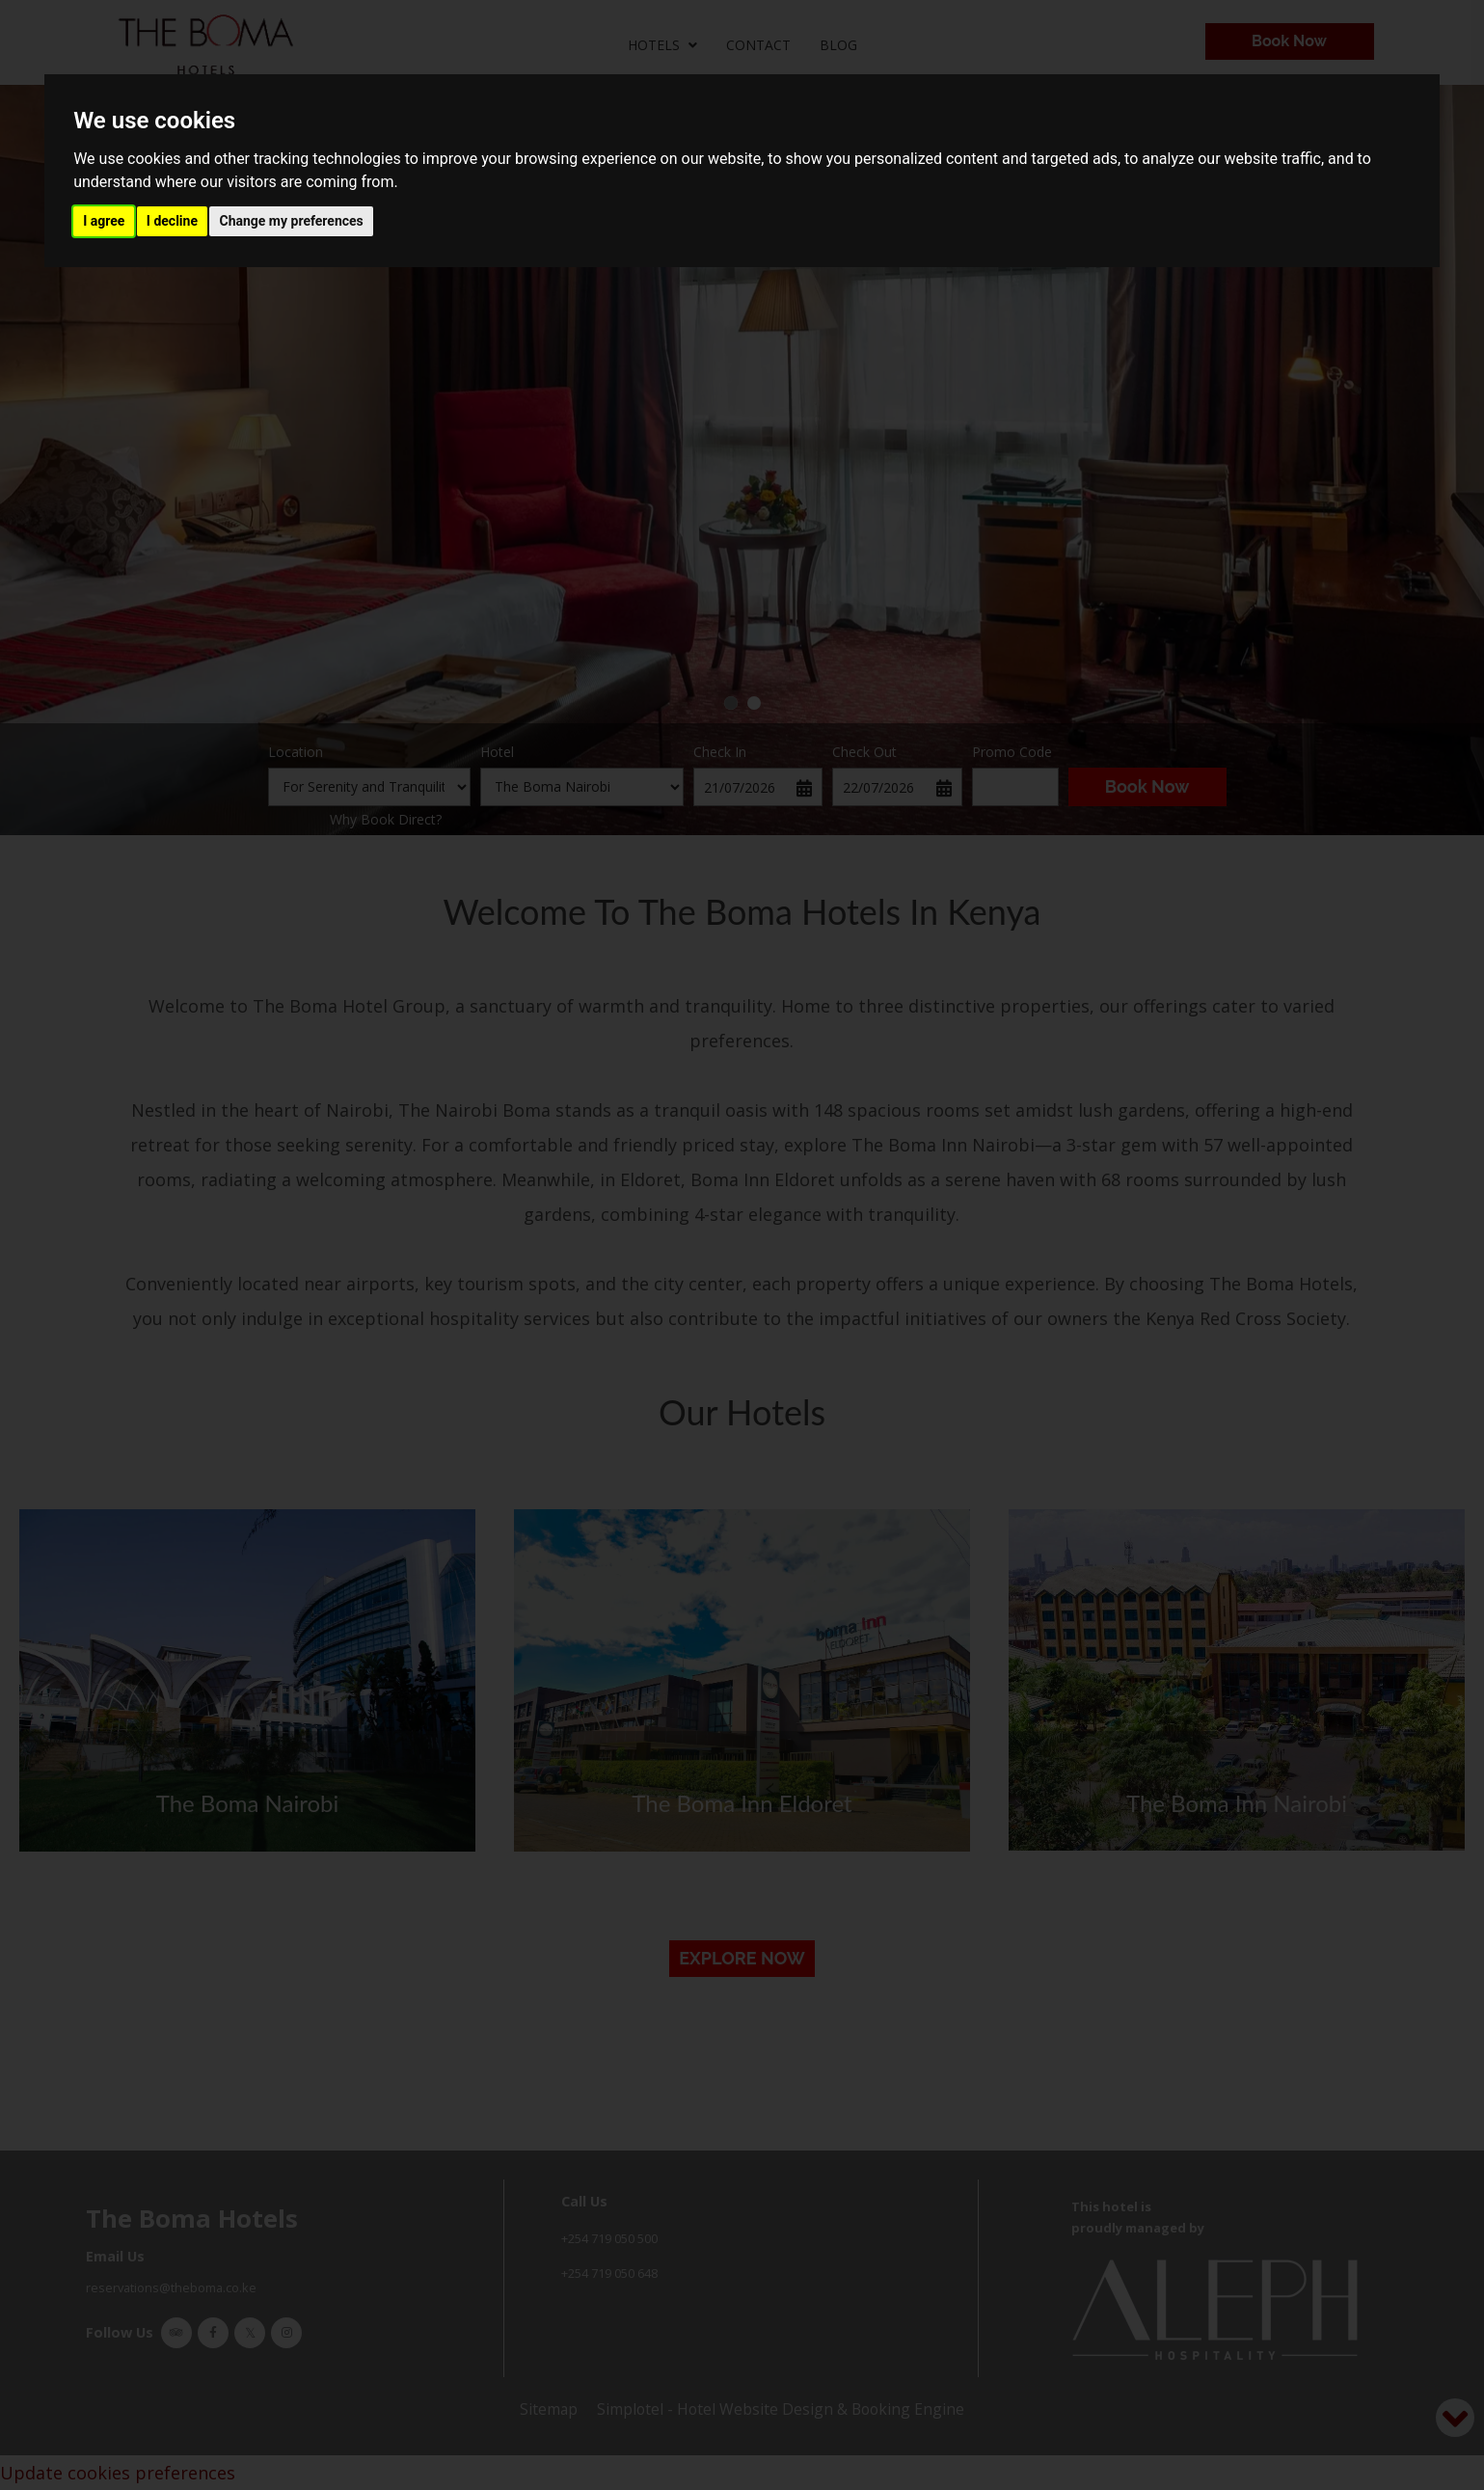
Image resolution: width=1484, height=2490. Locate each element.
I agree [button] (103, 221)
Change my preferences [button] (291, 221)
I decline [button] (172, 221)
